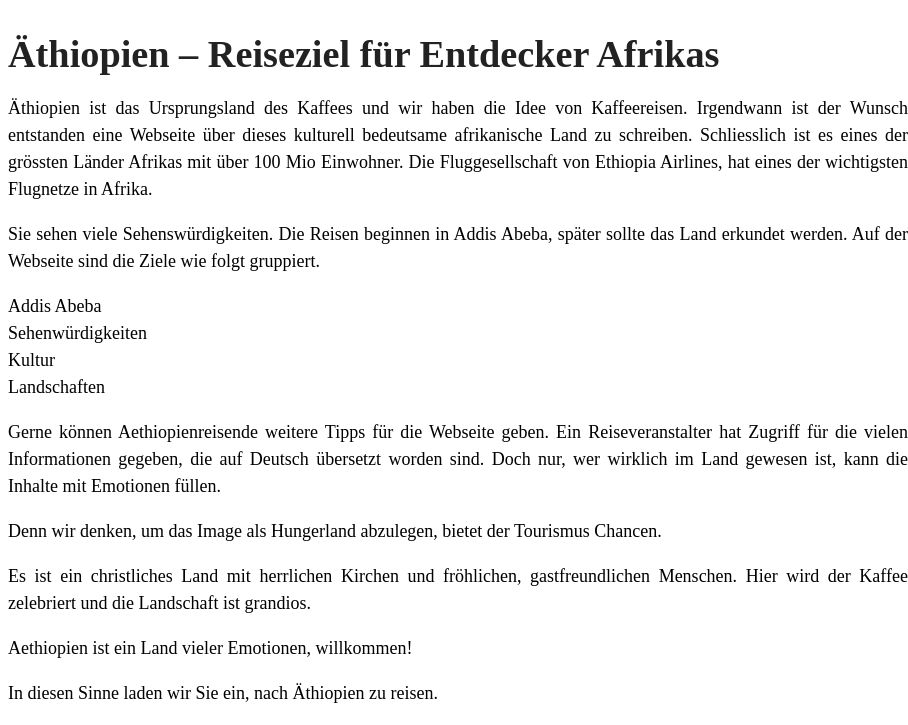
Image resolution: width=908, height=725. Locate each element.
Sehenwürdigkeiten (77, 333)
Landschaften (56, 387)
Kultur (31, 360)
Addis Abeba (55, 306)
